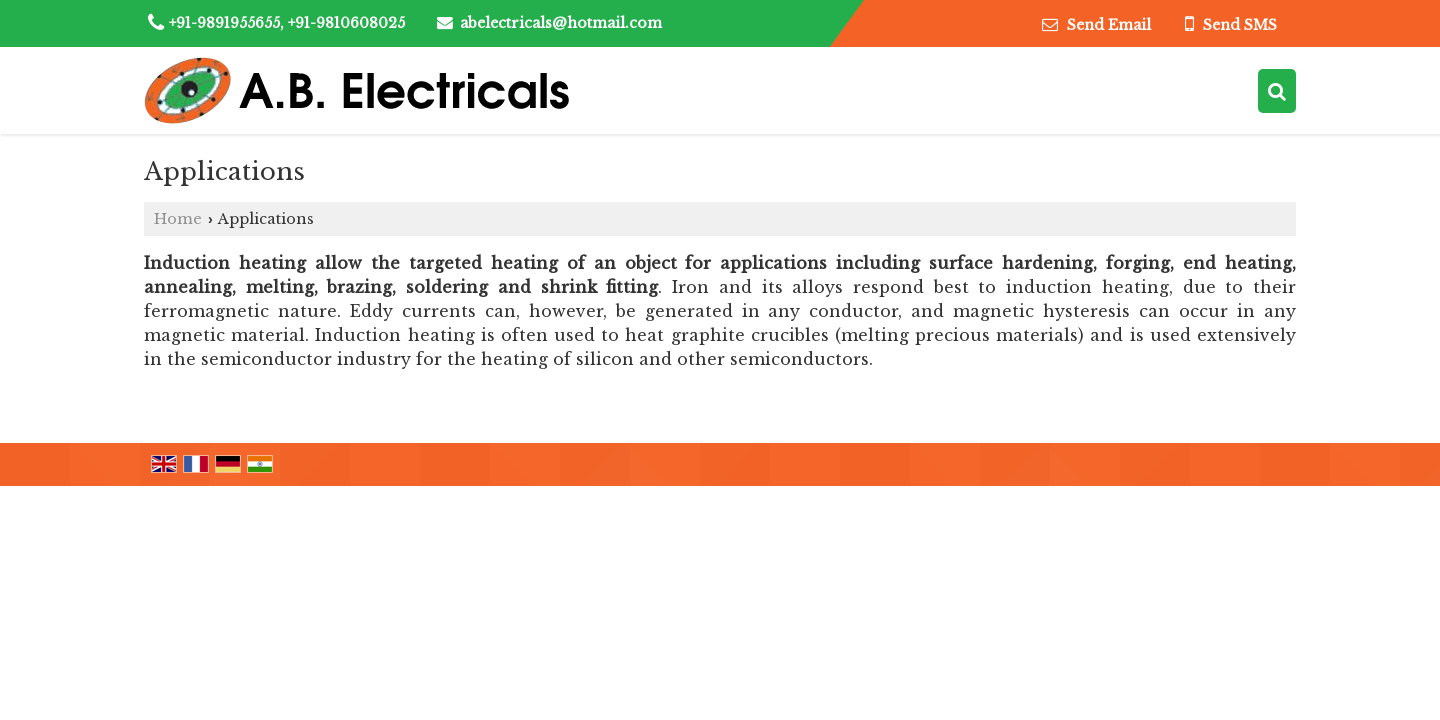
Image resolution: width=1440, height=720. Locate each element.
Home (178, 219)
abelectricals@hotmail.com (561, 23)
